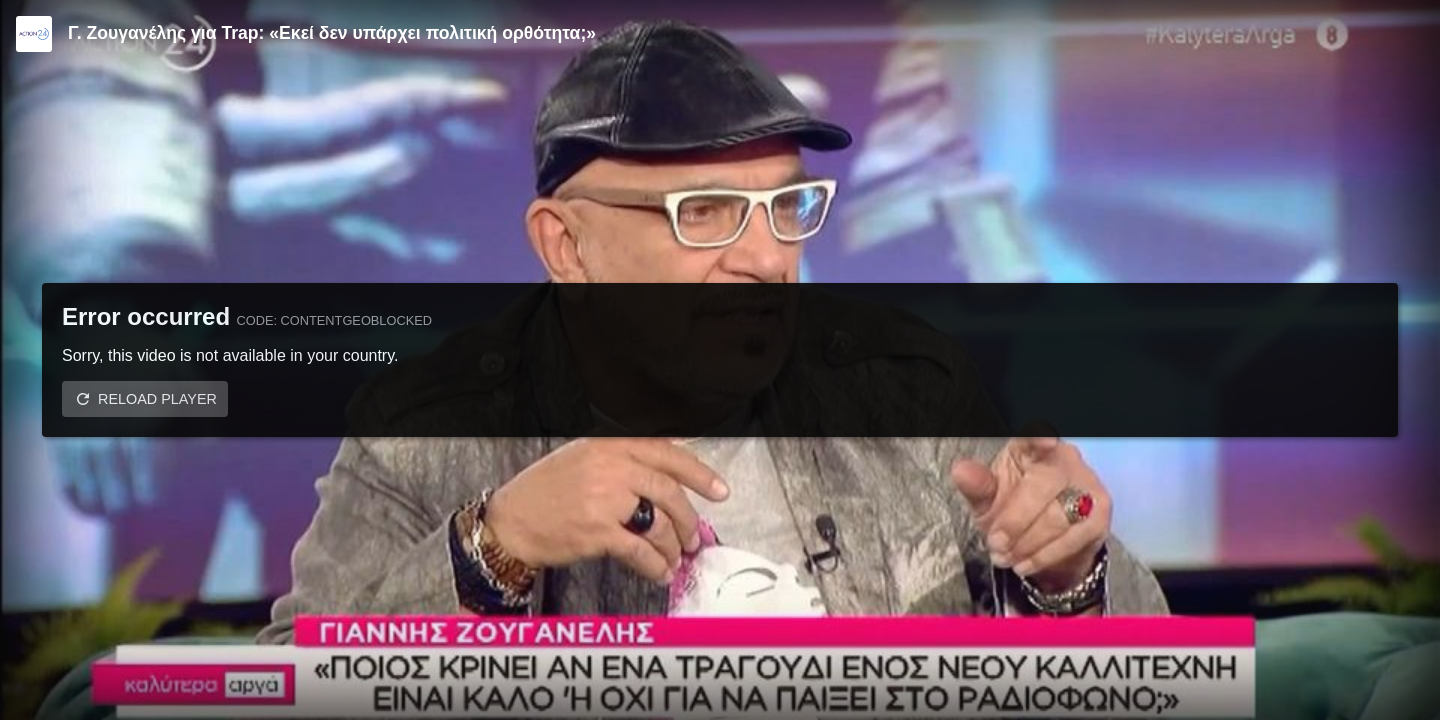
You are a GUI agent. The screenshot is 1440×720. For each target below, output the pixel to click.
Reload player (157, 399)
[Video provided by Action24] (34, 34)
